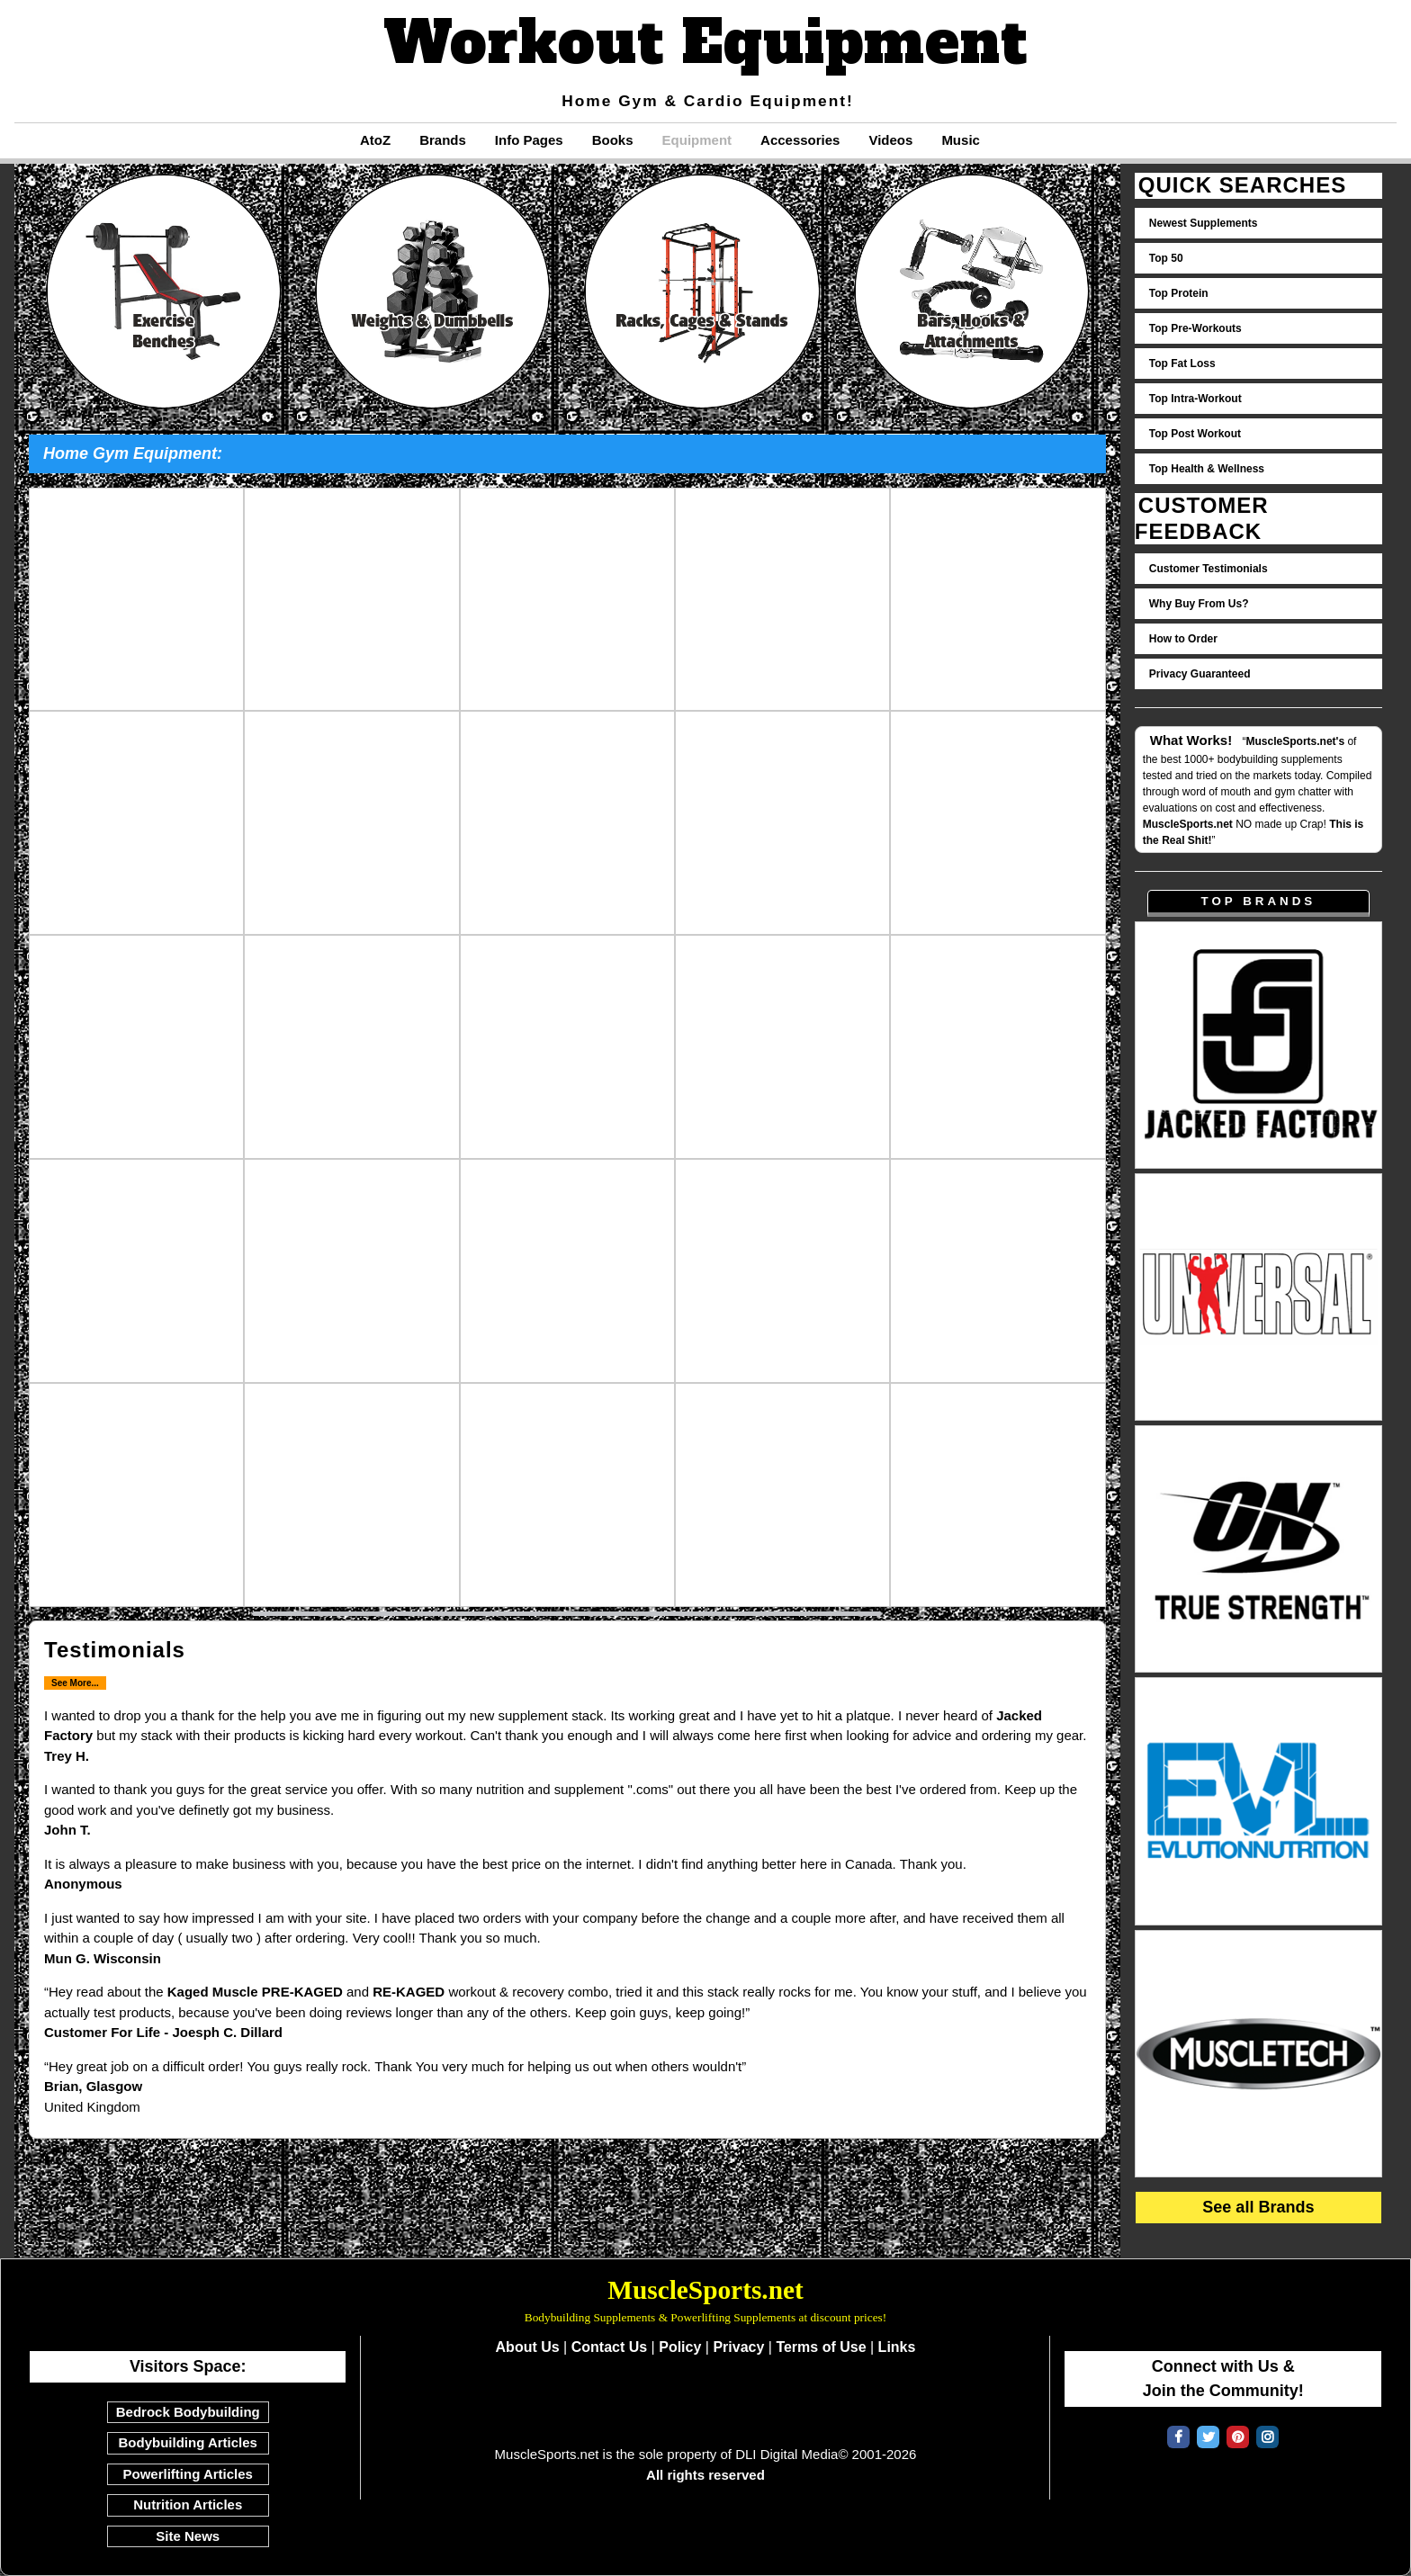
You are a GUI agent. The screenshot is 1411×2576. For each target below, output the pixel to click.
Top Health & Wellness (1206, 468)
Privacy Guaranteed (1200, 674)
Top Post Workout (1195, 433)
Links (897, 2347)
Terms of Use (821, 2347)
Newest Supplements (1203, 223)
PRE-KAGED (302, 1991)
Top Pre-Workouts (1195, 328)
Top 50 (1166, 258)
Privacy (738, 2347)
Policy (680, 2347)
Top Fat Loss (1182, 363)
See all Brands (1258, 2207)
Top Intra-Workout (1195, 398)
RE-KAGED (409, 1991)
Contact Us (609, 2347)
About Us (528, 2347)
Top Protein (1179, 293)
